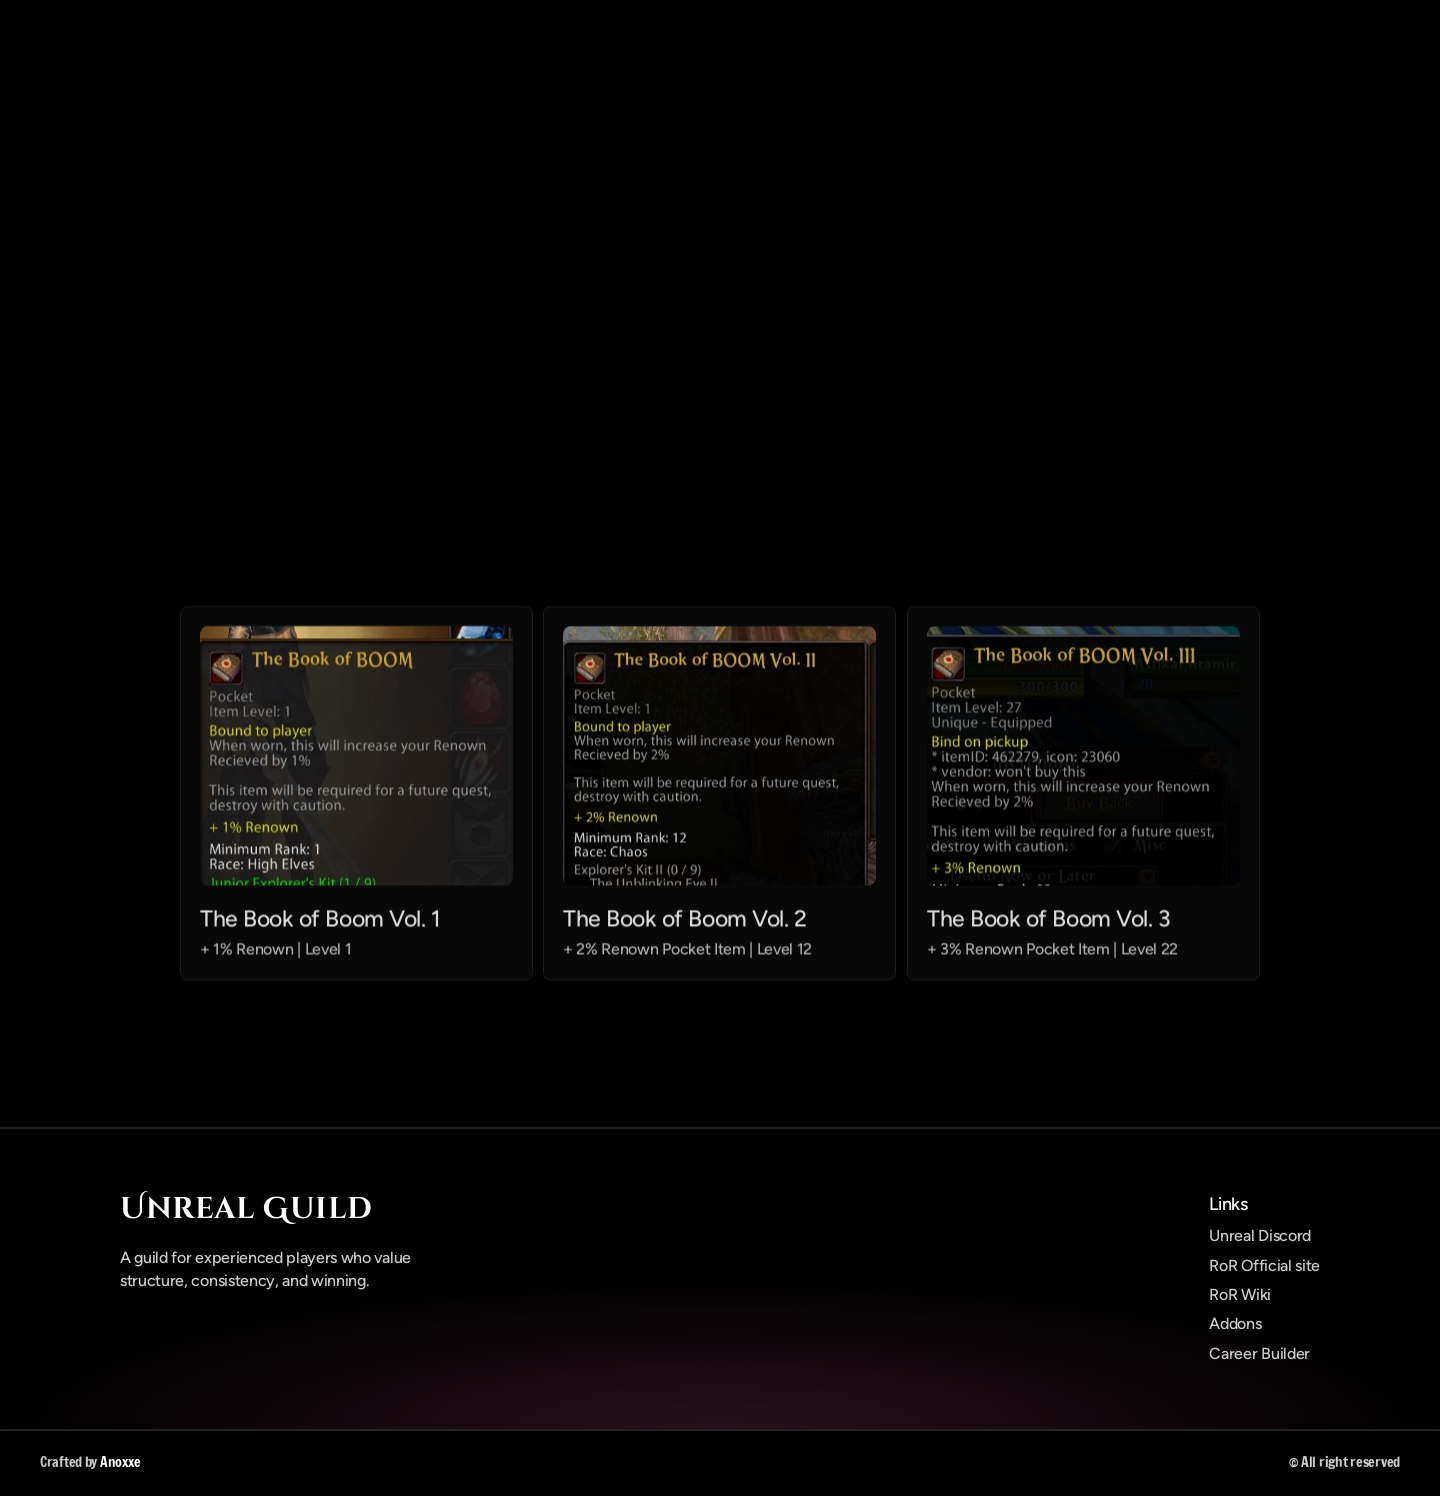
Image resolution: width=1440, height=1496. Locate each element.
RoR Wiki (1239, 1294)
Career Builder (1259, 1353)
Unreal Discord (1260, 1235)
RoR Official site (1264, 1265)
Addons (1235, 1323)
